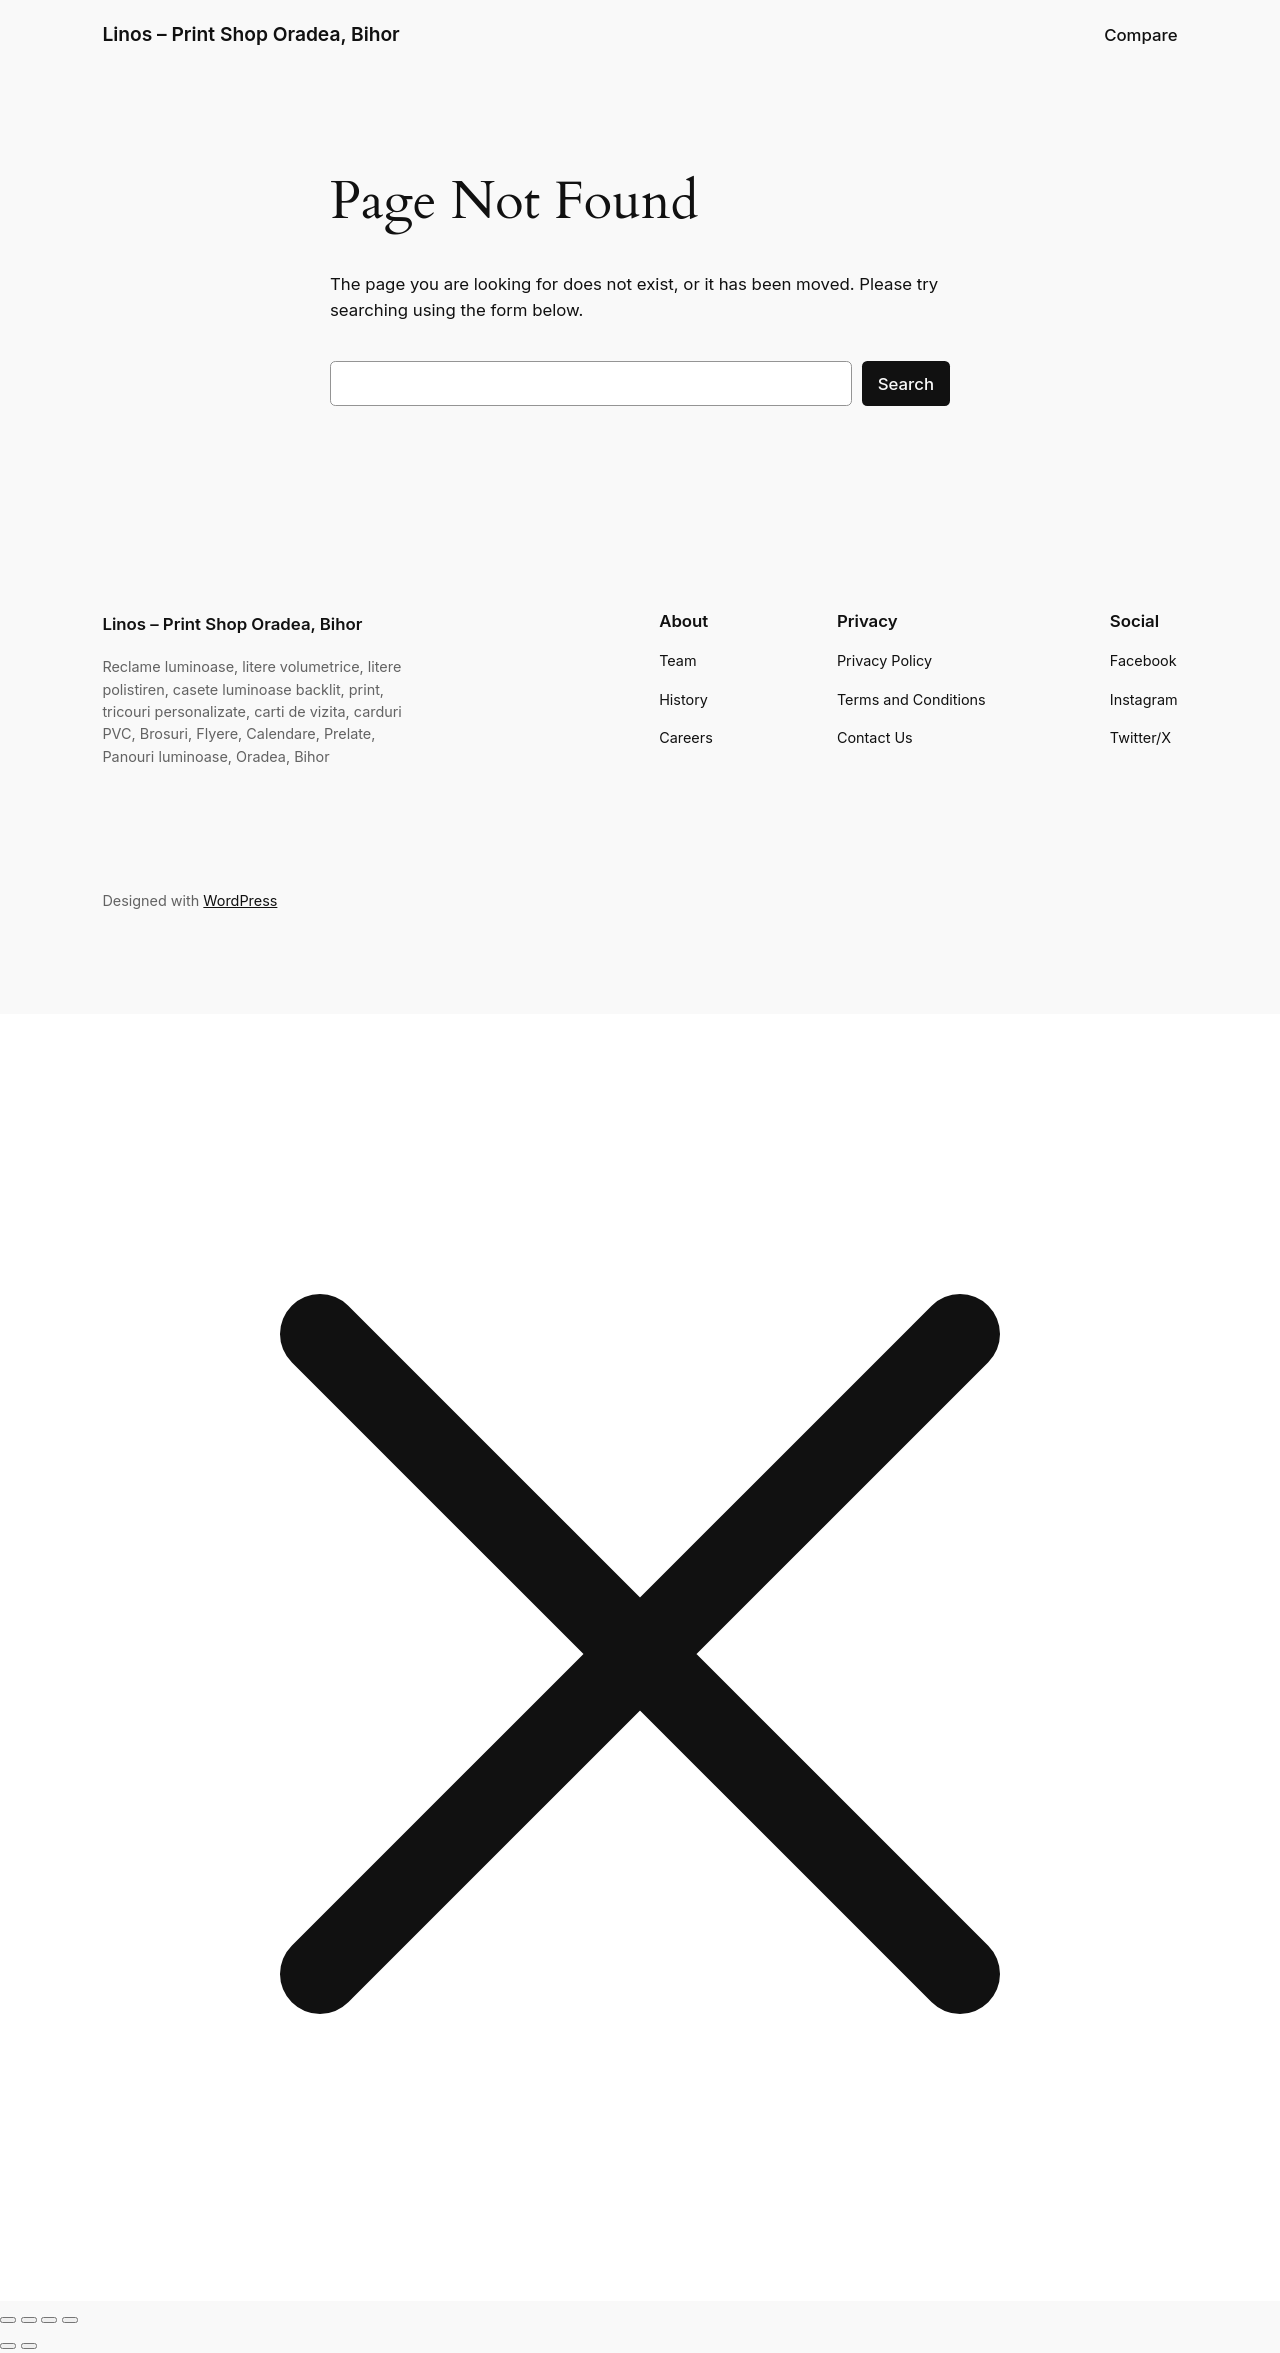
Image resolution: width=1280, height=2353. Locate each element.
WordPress (240, 900)
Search (906, 384)
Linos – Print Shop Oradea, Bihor (250, 34)
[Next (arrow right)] (29, 2346)
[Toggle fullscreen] (29, 2320)
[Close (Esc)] (70, 2320)
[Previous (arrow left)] (8, 2346)
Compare (1140, 35)
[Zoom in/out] (8, 2320)
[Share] (49, 2320)
